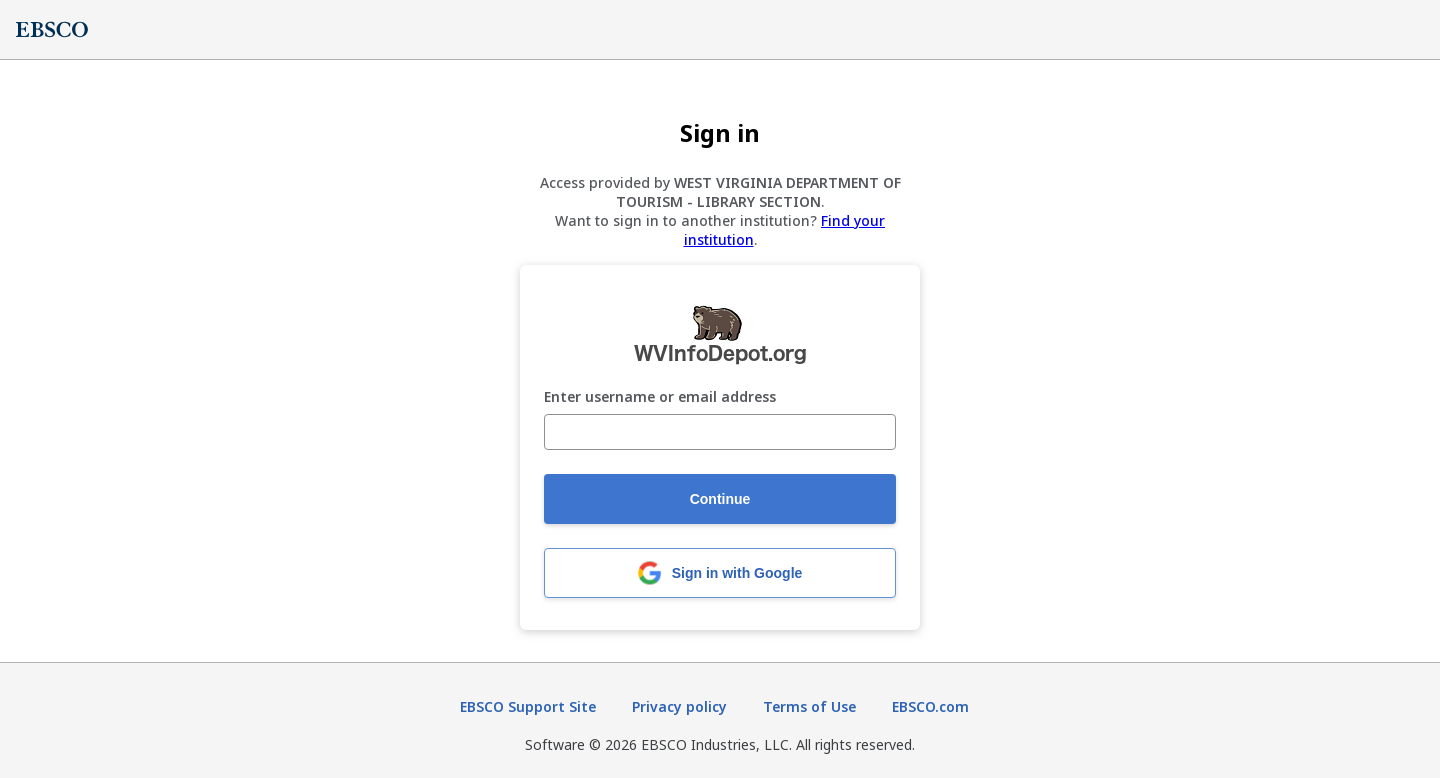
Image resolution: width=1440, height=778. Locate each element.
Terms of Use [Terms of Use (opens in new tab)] (809, 706)
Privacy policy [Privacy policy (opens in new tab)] (679, 706)
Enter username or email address (660, 397)
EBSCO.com (930, 706)
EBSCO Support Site (528, 706)
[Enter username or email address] (720, 432)
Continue (720, 499)
